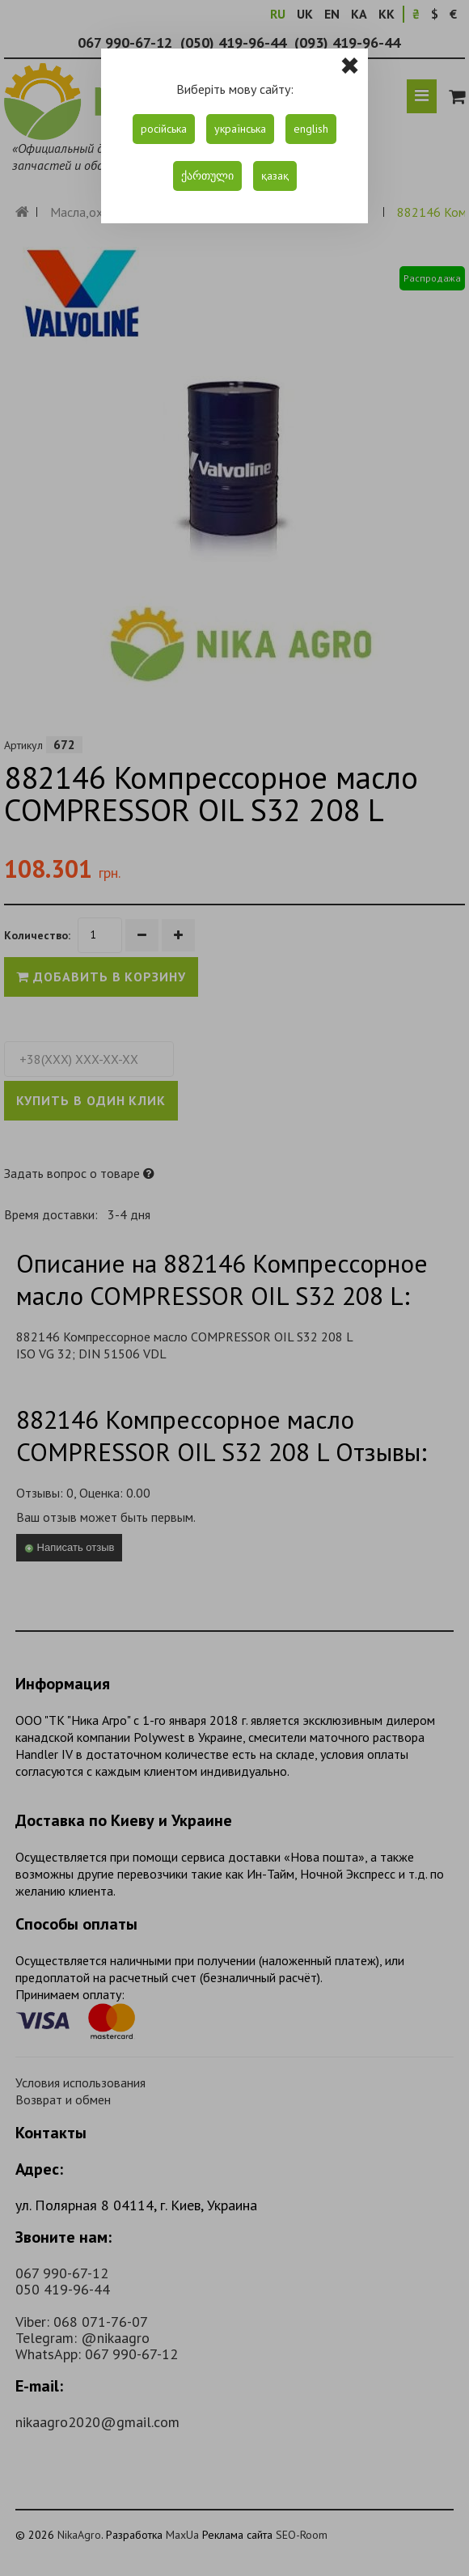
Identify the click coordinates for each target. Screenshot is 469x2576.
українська (240, 128)
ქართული (207, 175)
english (311, 128)
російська (164, 128)
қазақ (275, 175)
